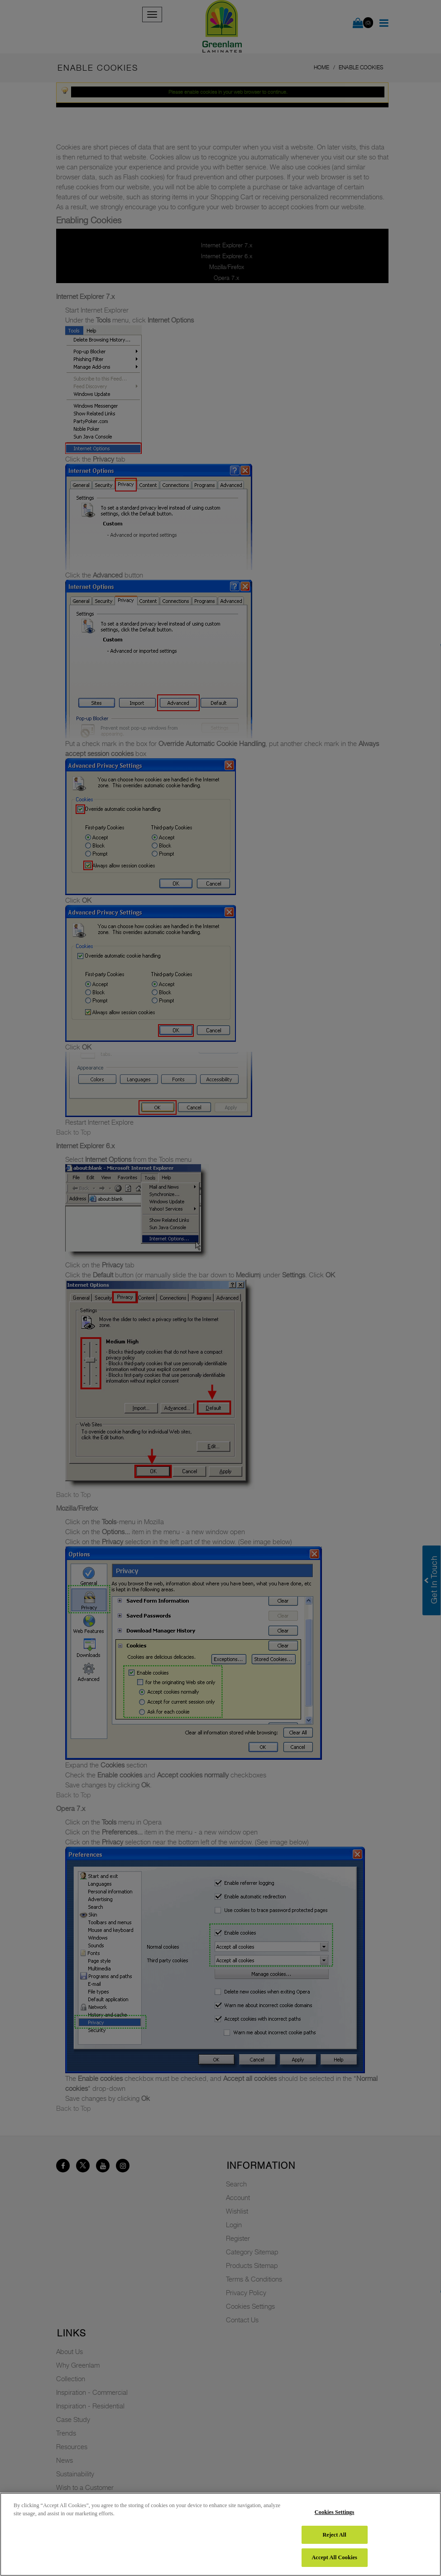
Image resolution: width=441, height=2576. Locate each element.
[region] (220, 2534)
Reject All (334, 2535)
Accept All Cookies (334, 2557)
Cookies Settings (335, 2512)
